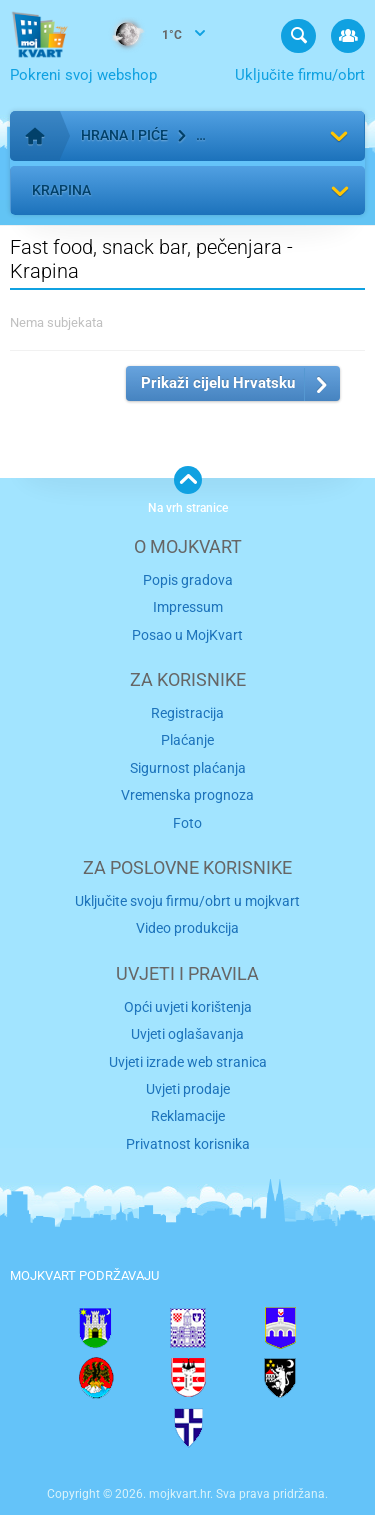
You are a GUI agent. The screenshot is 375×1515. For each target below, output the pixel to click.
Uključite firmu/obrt (300, 75)
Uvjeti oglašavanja (187, 1034)
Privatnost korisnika (188, 1144)
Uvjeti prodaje (188, 1089)
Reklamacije (188, 1116)
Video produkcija (187, 928)
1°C (139, 36)
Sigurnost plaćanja (188, 768)
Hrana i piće (124, 135)
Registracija (187, 713)
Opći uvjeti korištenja (188, 1007)
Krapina (61, 190)
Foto (187, 823)
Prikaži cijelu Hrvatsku (218, 383)
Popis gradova (188, 580)
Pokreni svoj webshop (83, 75)
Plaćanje (187, 740)
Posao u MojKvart (187, 635)
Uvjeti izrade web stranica (188, 1062)
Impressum (188, 607)
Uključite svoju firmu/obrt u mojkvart (187, 901)
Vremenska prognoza (187, 795)
